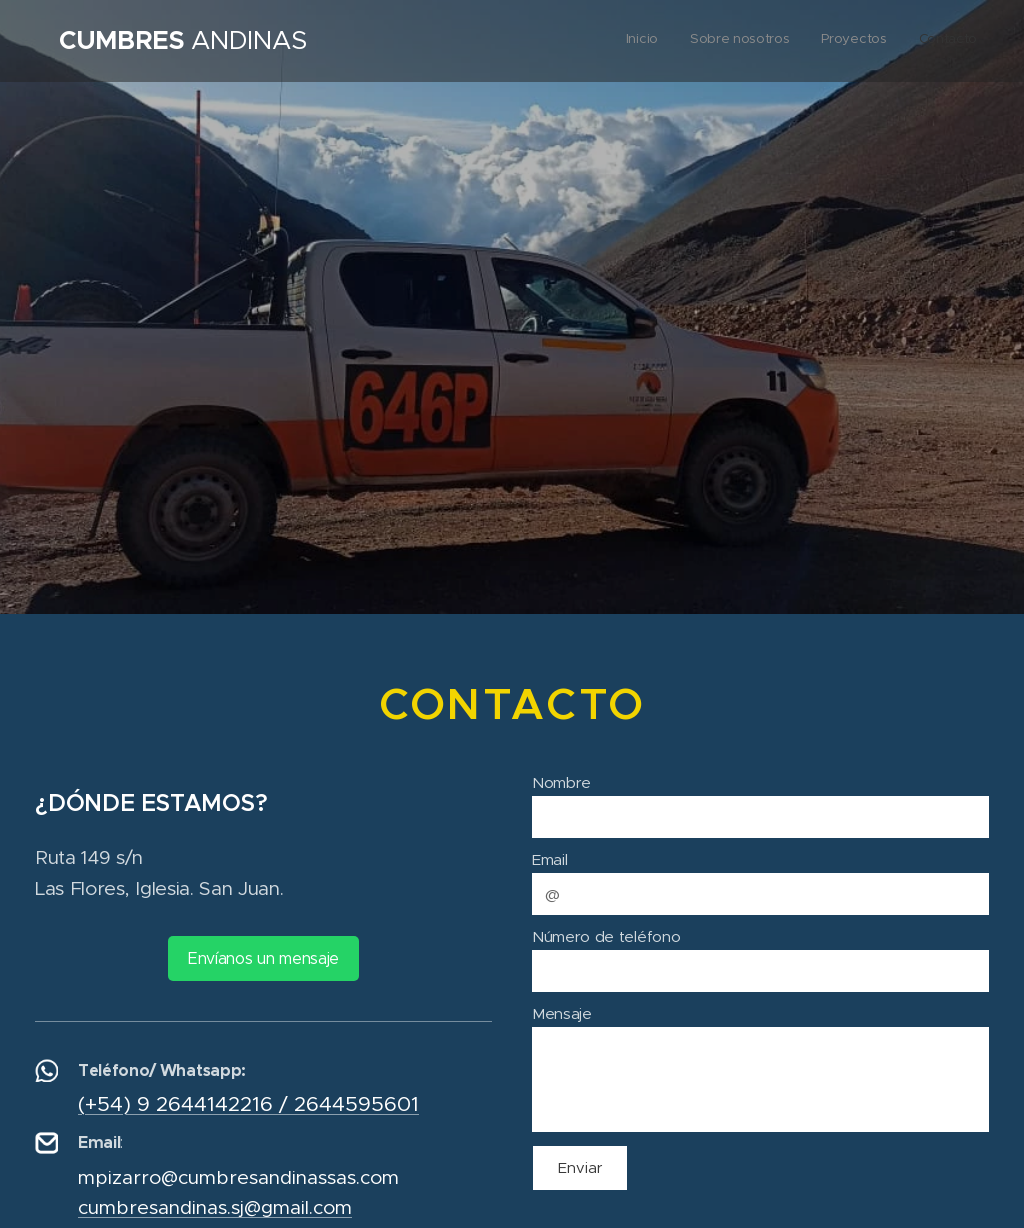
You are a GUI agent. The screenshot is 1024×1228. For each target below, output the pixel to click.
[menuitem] (886, 41)
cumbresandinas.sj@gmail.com (215, 1207)
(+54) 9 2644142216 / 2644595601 (248, 1103)
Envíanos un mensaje (263, 957)
